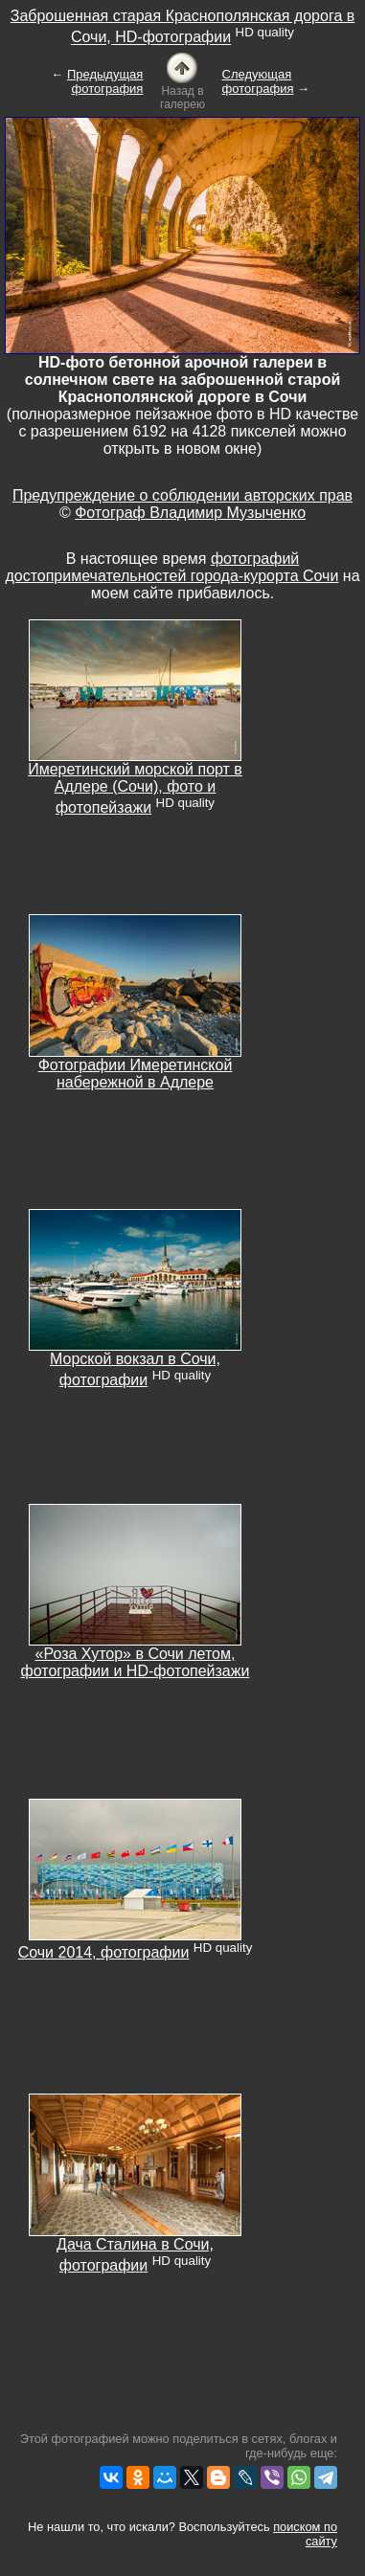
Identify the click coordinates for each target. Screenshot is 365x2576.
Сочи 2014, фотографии (104, 1952)
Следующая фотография (258, 81)
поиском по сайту (305, 2534)
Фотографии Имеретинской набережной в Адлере (135, 1073)
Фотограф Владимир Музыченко (190, 512)
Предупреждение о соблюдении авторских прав (182, 495)
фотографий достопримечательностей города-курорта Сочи (171, 567)
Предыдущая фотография (105, 81)
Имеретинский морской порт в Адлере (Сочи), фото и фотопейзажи (135, 788)
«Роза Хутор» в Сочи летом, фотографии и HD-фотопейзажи (135, 1662)
